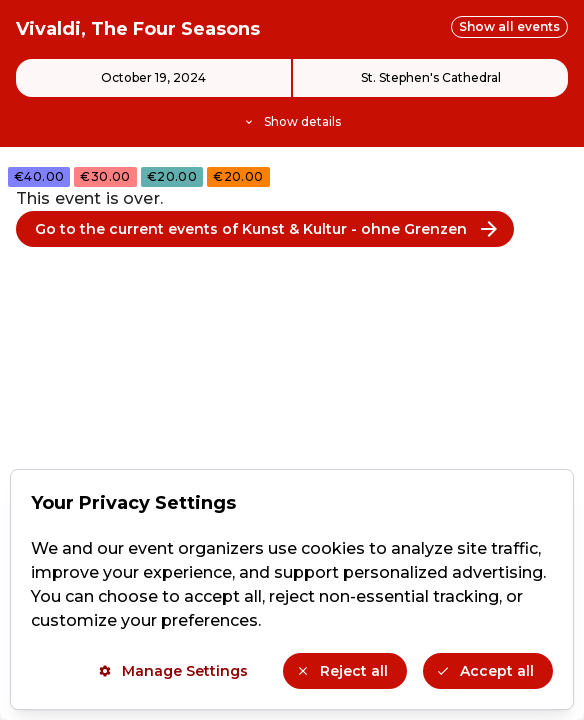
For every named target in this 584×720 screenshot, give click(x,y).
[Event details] (292, 95)
